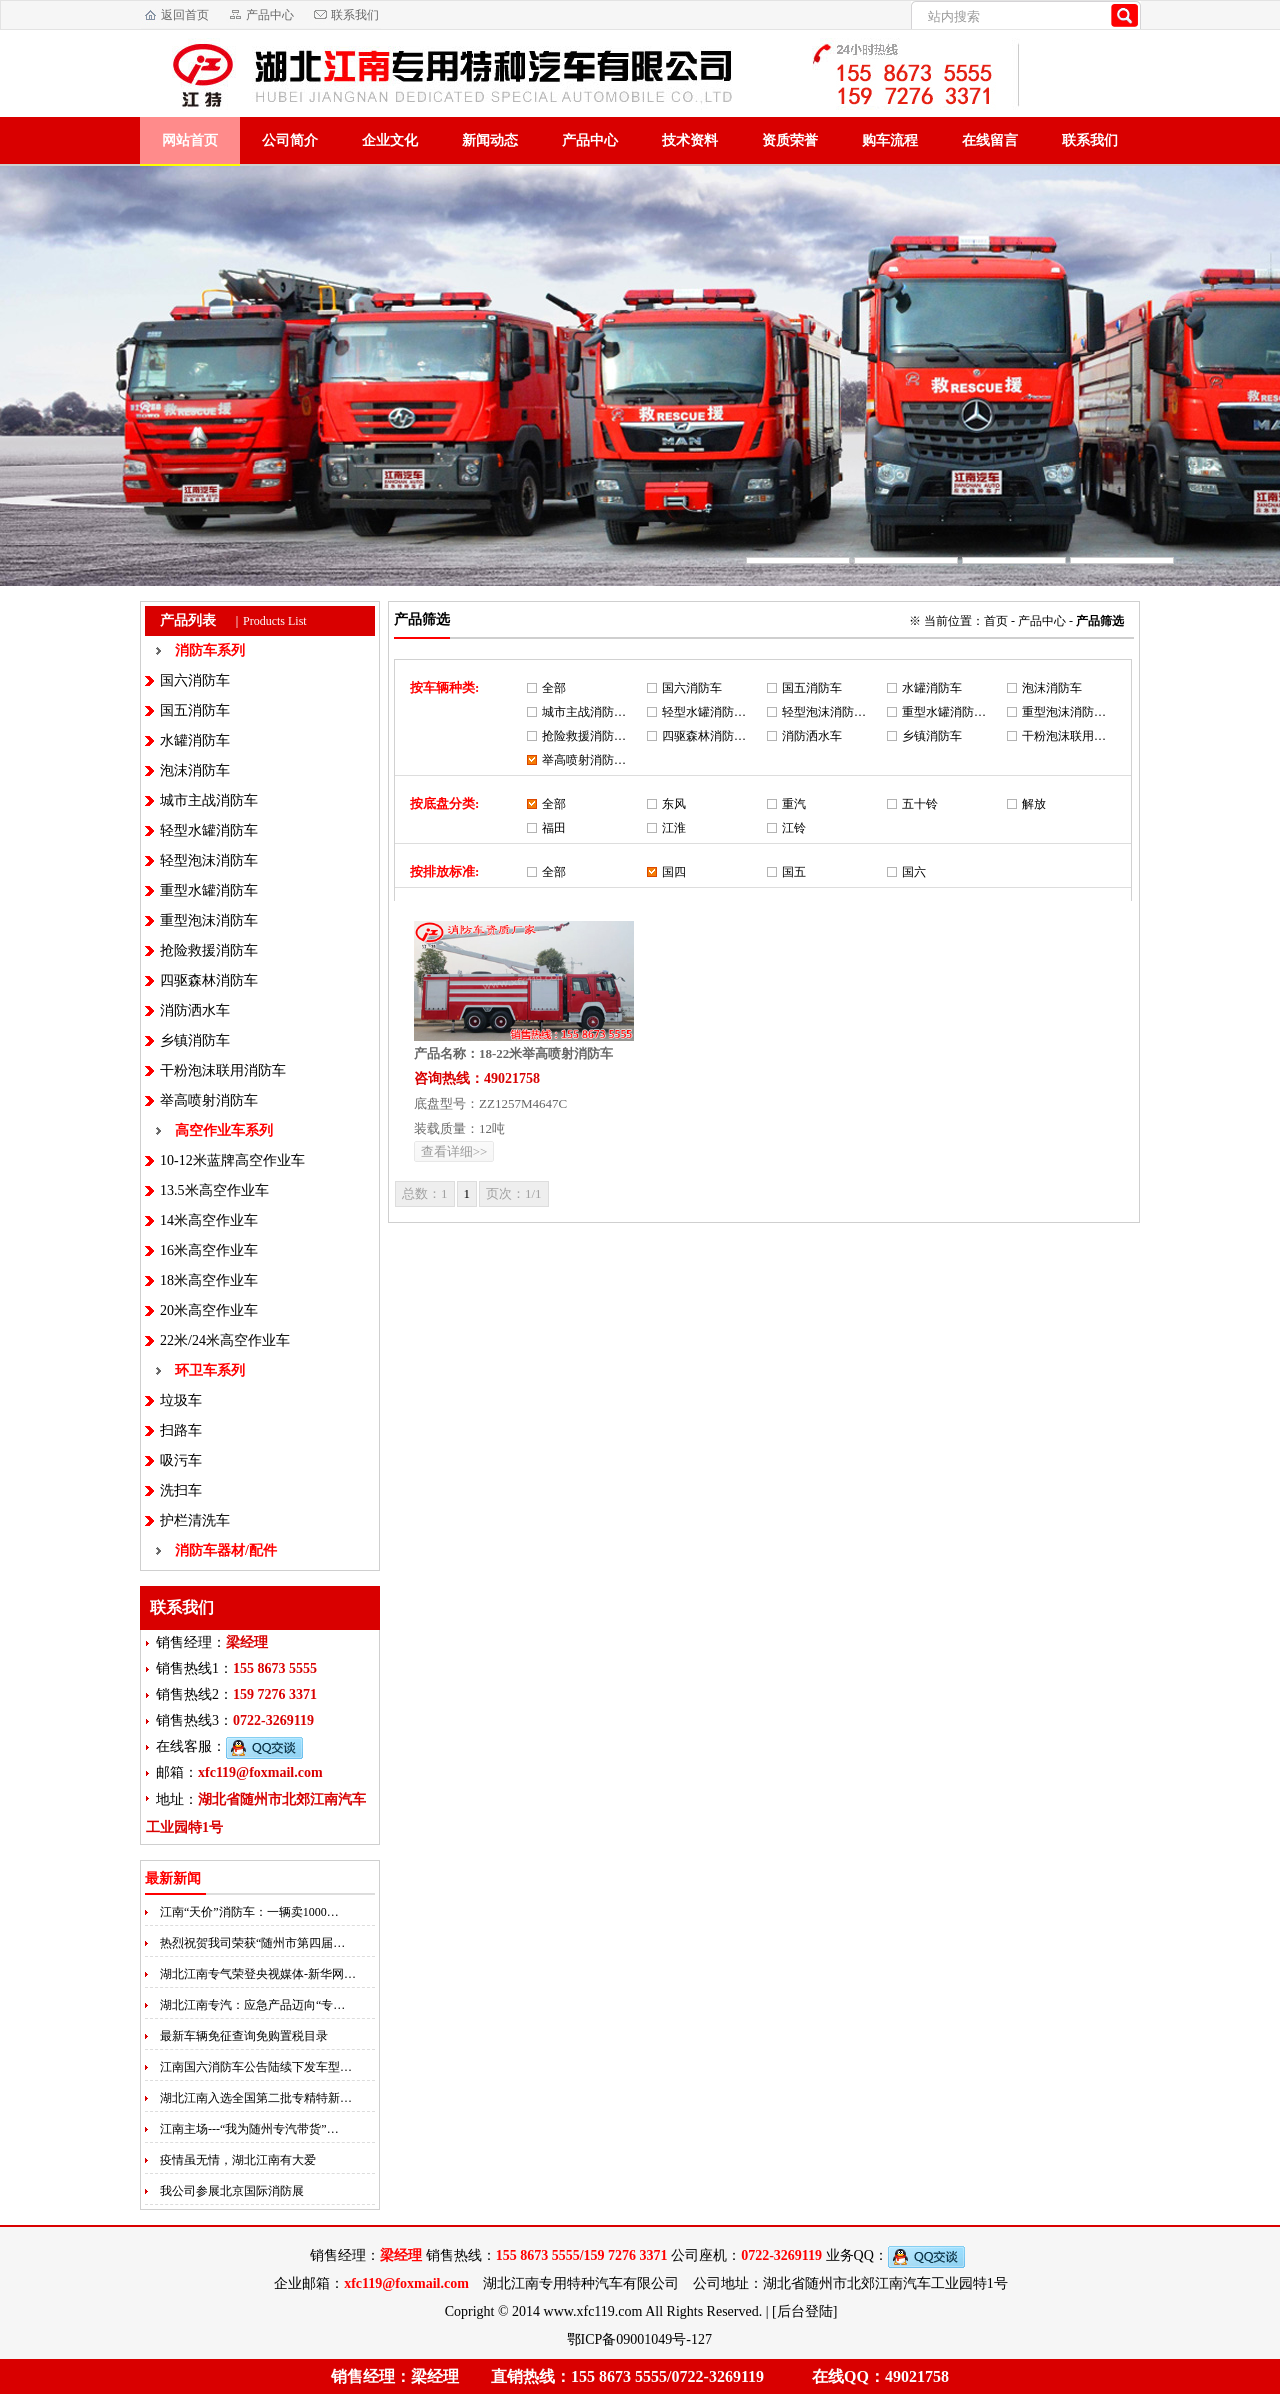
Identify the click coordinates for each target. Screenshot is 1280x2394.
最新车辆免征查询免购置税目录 (244, 2036)
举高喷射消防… (584, 760)
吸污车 (181, 1460)
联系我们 (355, 15)
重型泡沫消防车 (209, 920)
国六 (914, 872)
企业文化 (390, 140)
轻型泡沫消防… (824, 712)
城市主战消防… (584, 712)
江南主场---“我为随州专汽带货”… (249, 2129)
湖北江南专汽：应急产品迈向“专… (252, 2005)
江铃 (794, 828)
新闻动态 (490, 140)
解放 (1034, 804)
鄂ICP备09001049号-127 (641, 2339)
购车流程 (890, 140)
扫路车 (181, 1430)
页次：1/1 (514, 1193)
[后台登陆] (804, 2311)
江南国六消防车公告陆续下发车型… (256, 2067)
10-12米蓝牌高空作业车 (232, 1160)
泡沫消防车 (195, 770)
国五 (794, 872)
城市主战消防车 (209, 800)
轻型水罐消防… (704, 712)
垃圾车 (181, 1400)
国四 (674, 872)
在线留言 (990, 140)
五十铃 (920, 804)
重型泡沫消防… (1064, 712)
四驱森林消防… (704, 736)
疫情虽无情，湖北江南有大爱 (238, 2160)
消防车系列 (210, 650)
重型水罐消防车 (209, 890)
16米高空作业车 (209, 1250)
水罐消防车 (195, 740)
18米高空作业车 (209, 1280)
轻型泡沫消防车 (209, 860)
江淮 (674, 828)
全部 (554, 688)
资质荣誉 (790, 140)
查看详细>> (454, 1151)
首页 (996, 621)
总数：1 (425, 1193)
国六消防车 (195, 680)
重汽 (794, 804)
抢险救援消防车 (209, 950)
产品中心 (270, 15)
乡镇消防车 (195, 1040)
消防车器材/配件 (226, 1550)
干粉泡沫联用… (1064, 736)
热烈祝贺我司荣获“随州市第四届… (252, 1943)
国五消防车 (195, 710)
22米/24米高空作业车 (225, 1340)
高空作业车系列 (224, 1130)
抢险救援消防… (584, 736)
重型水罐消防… (944, 712)
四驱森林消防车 (209, 980)
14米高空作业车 (209, 1220)
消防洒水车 (195, 1010)
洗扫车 (181, 1490)
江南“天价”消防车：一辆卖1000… (249, 1912)
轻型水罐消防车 (209, 830)
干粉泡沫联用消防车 (223, 1070)
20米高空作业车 (209, 1310)
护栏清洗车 (195, 1520)
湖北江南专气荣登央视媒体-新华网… (258, 1974)
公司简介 (290, 140)
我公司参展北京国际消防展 (232, 2191)
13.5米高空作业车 (214, 1190)
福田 (554, 828)
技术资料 (690, 140)
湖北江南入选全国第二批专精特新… (256, 2098)
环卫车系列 (210, 1370)
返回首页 (185, 15)
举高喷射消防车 (209, 1100)
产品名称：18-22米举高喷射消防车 (513, 1053)
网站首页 (190, 140)
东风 (674, 804)
